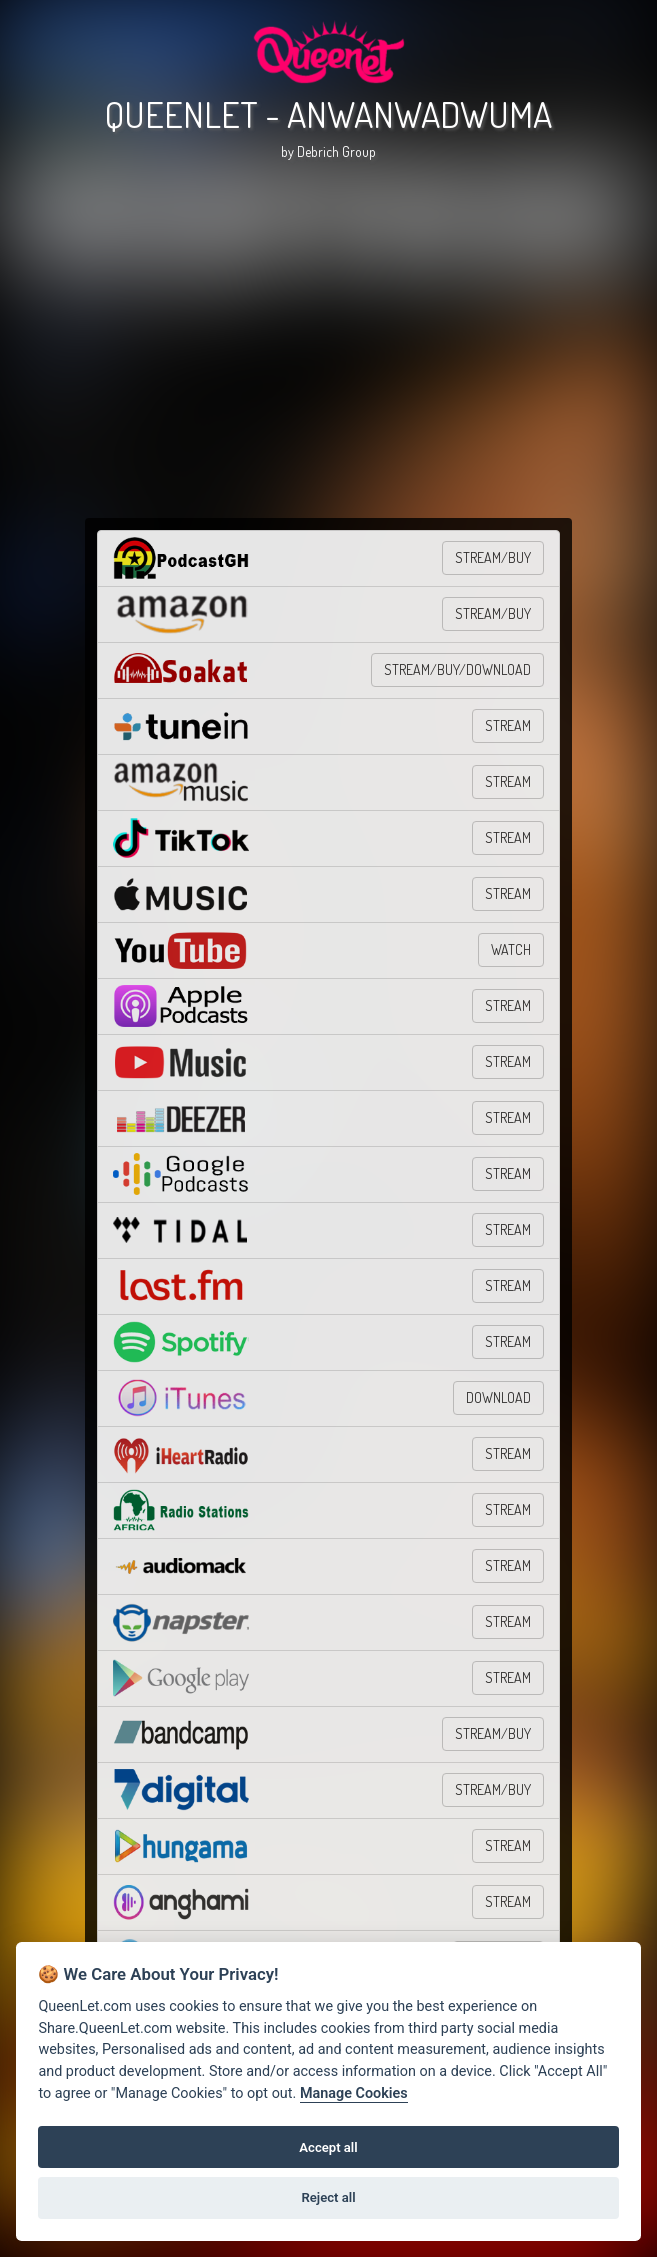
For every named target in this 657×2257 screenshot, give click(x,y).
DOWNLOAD (498, 1397)
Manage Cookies (354, 2093)
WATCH (511, 949)
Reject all (328, 2197)
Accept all (328, 2147)
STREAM (508, 725)
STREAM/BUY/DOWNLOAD (457, 669)
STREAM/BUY (493, 557)
